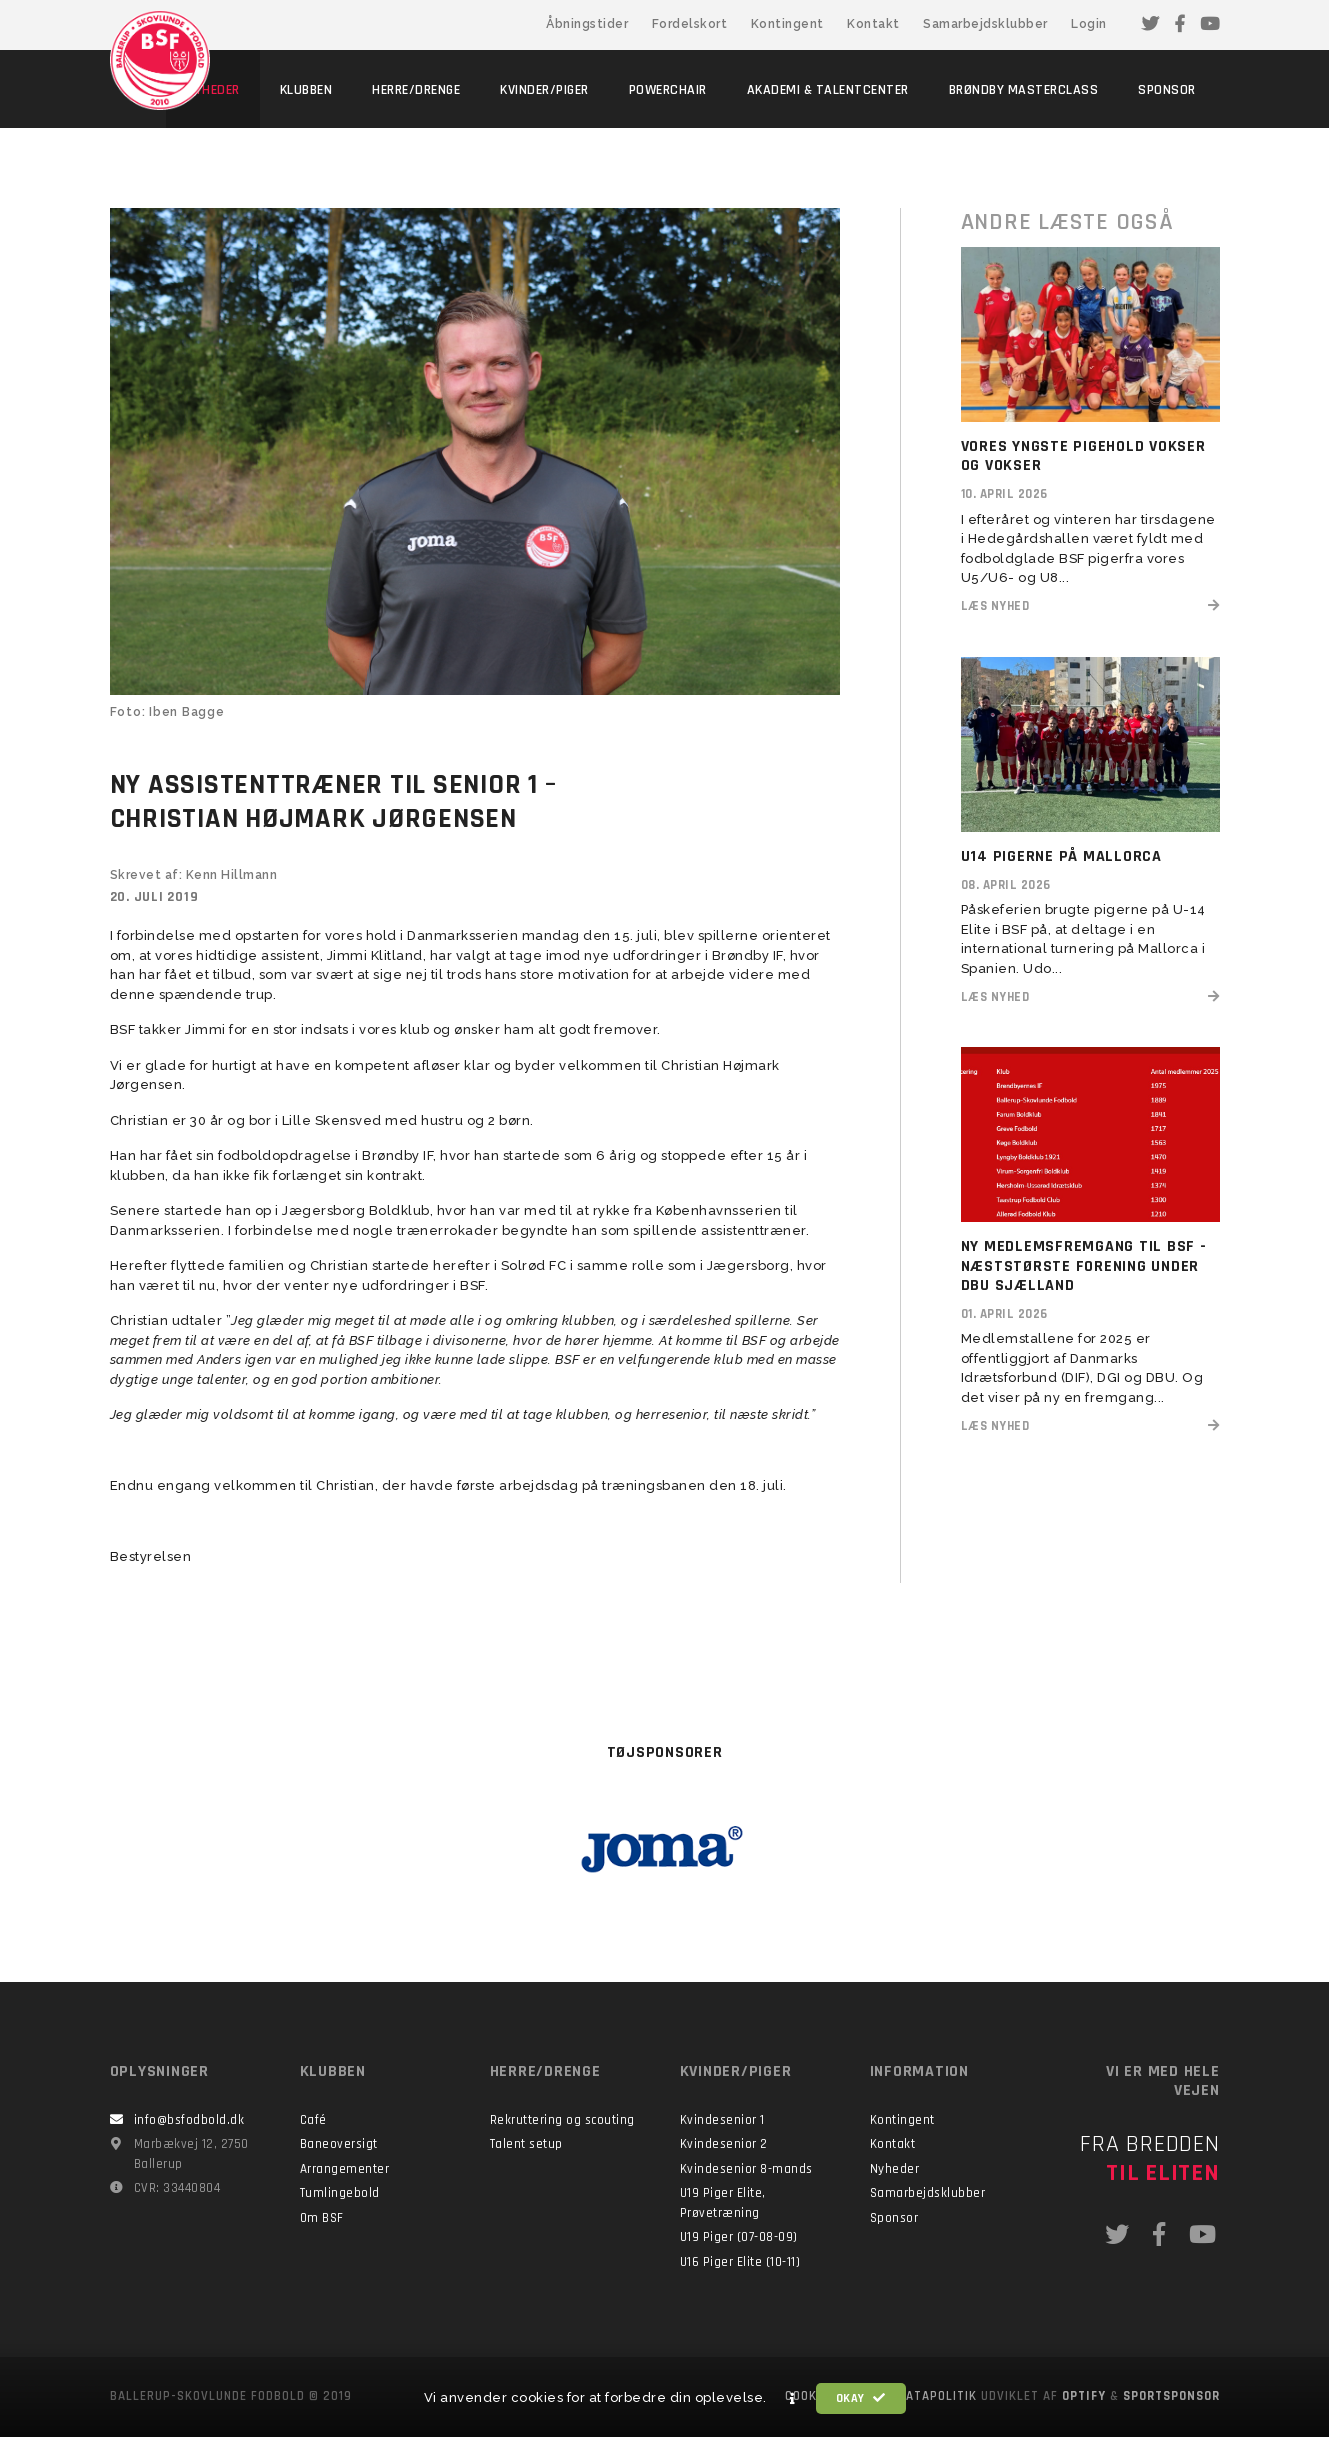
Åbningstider (587, 24)
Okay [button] (861, 2398)
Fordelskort (690, 24)
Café (313, 2120)
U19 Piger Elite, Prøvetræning (723, 2203)
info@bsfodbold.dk (189, 2120)
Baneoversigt (339, 2144)
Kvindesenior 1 (722, 2120)
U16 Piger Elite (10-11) (740, 2262)
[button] (793, 2399)
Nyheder (895, 2169)
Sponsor (894, 2218)
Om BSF (322, 2218)
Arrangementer (345, 2169)
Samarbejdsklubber (985, 24)
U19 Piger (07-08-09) (739, 2237)
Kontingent (787, 24)
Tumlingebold (340, 2193)
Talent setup (526, 2144)
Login (1089, 24)
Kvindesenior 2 (724, 2144)
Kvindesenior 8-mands (746, 2169)
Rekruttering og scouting (562, 2120)
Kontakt (873, 24)
